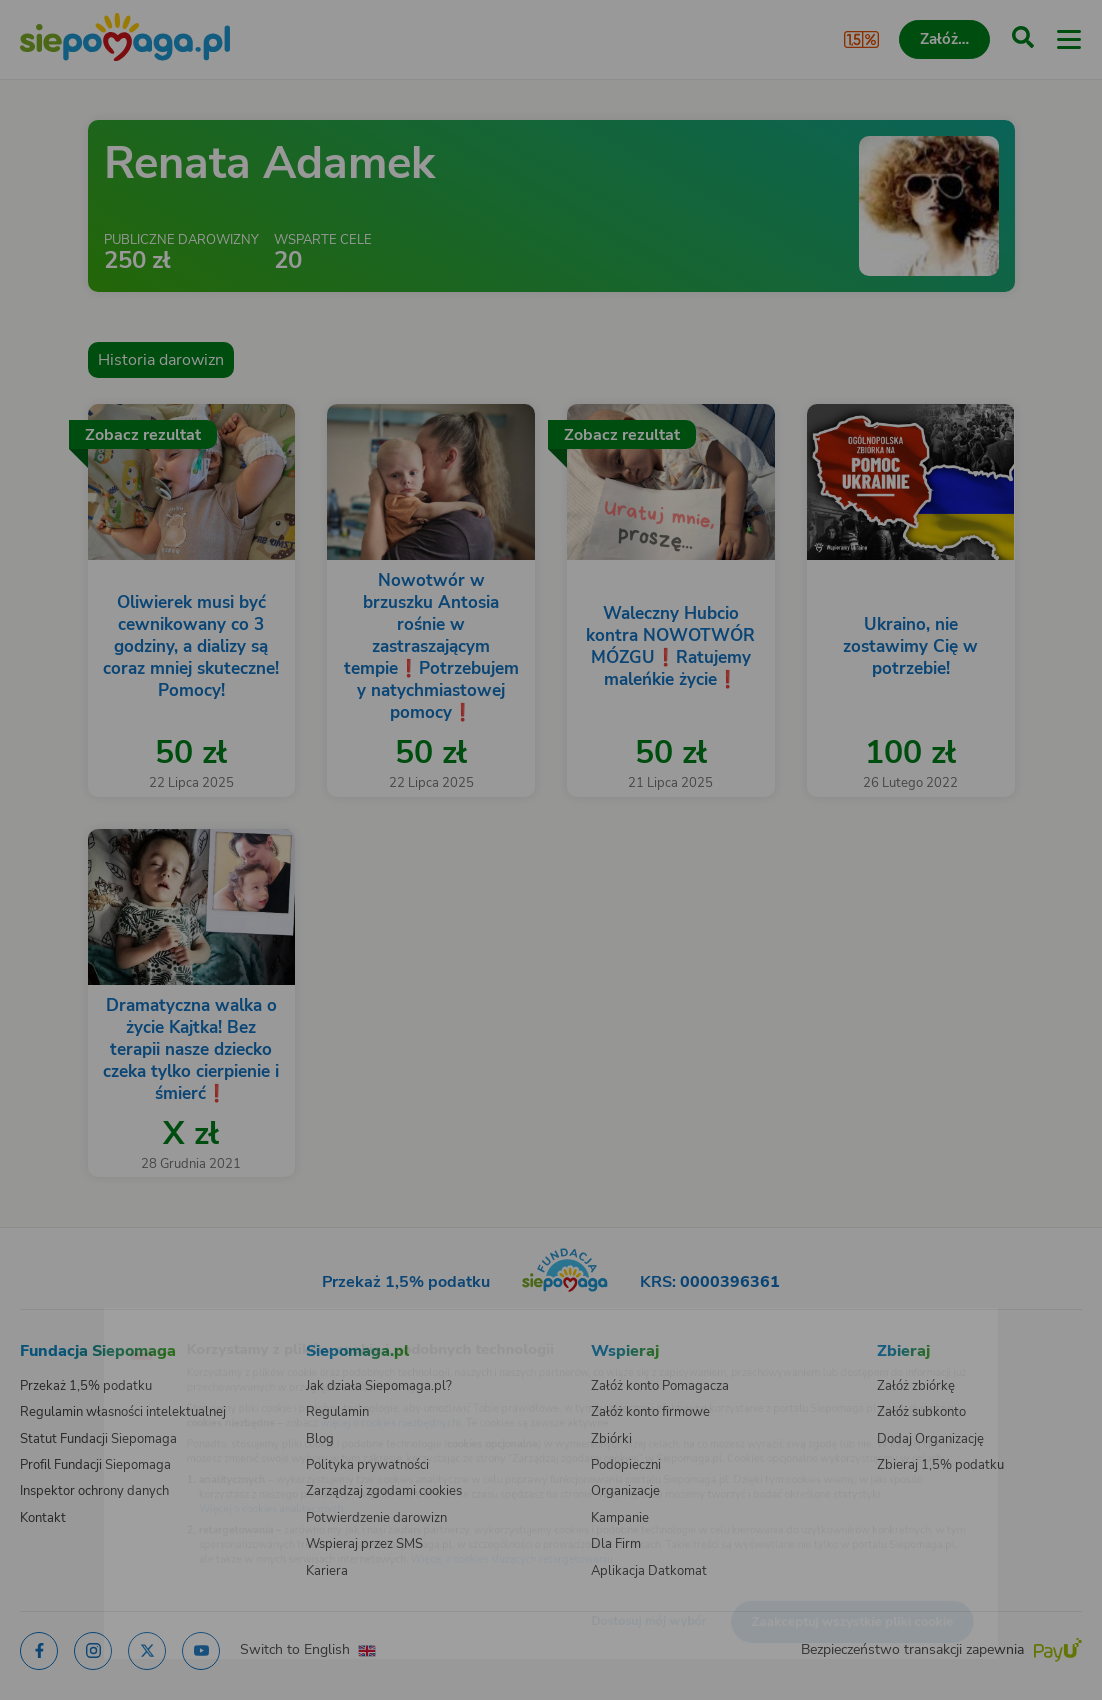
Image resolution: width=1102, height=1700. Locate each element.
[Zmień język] (56, 1323)
